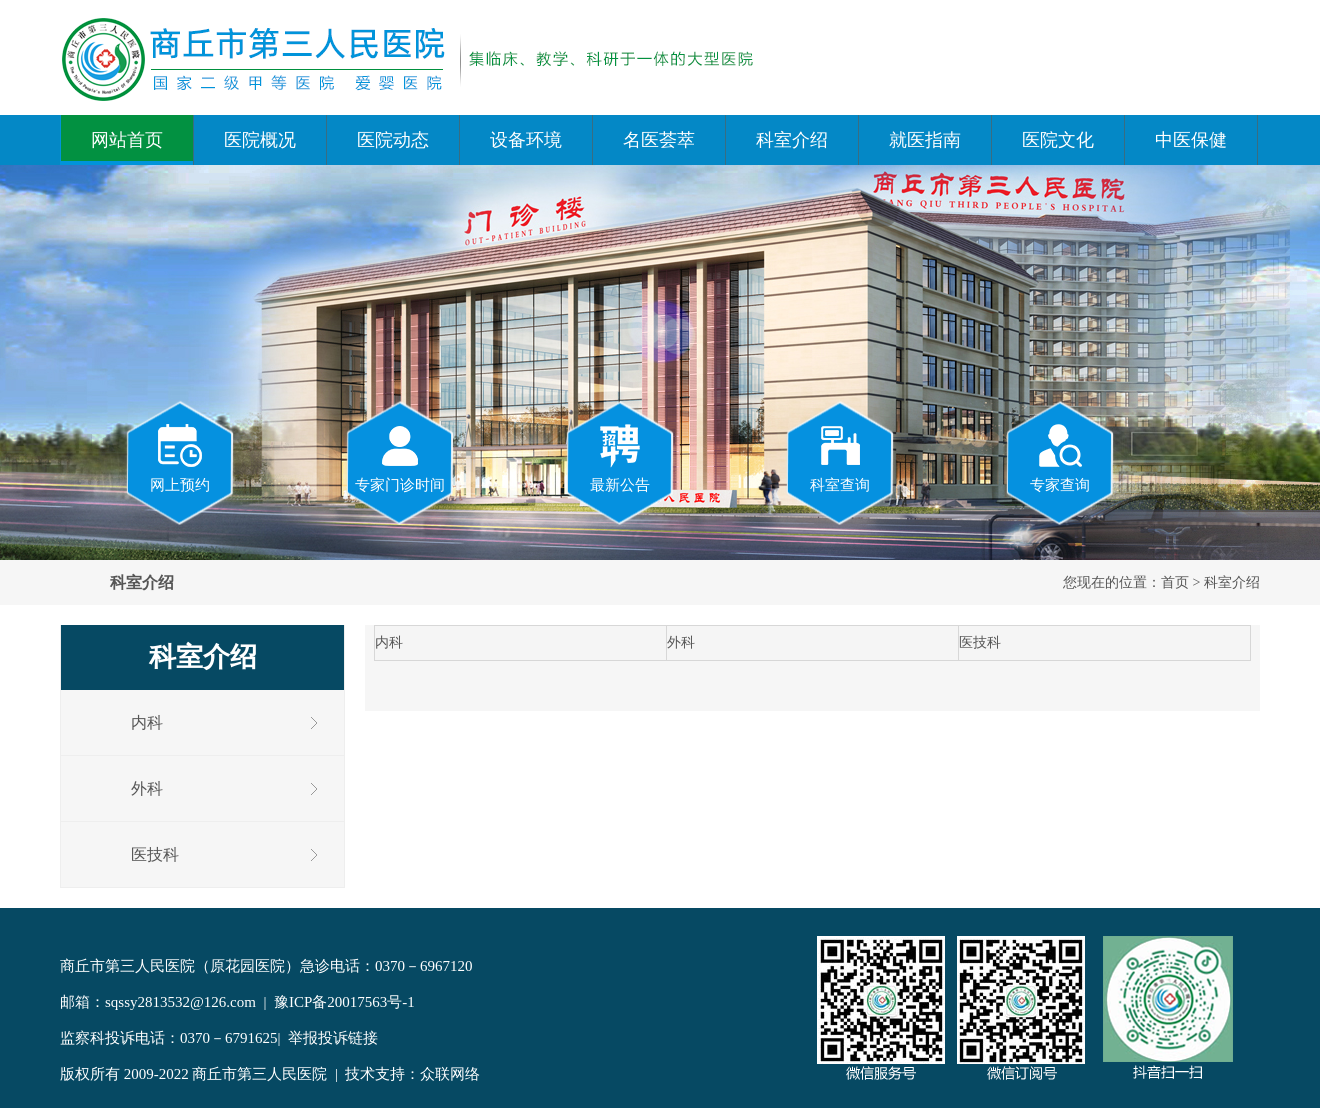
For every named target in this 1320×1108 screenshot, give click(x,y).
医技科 (155, 854)
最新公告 (620, 457)
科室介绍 (792, 140)
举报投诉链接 (333, 1038)
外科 (147, 788)
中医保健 (1191, 140)
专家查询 (1060, 457)
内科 (147, 722)
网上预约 (180, 457)
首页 (1175, 582)
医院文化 (1058, 140)
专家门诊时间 (400, 457)
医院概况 (260, 140)
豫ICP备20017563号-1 (344, 1002)
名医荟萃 (659, 140)
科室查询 (840, 457)
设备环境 (526, 140)
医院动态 (393, 140)
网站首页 (127, 140)
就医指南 (925, 140)
